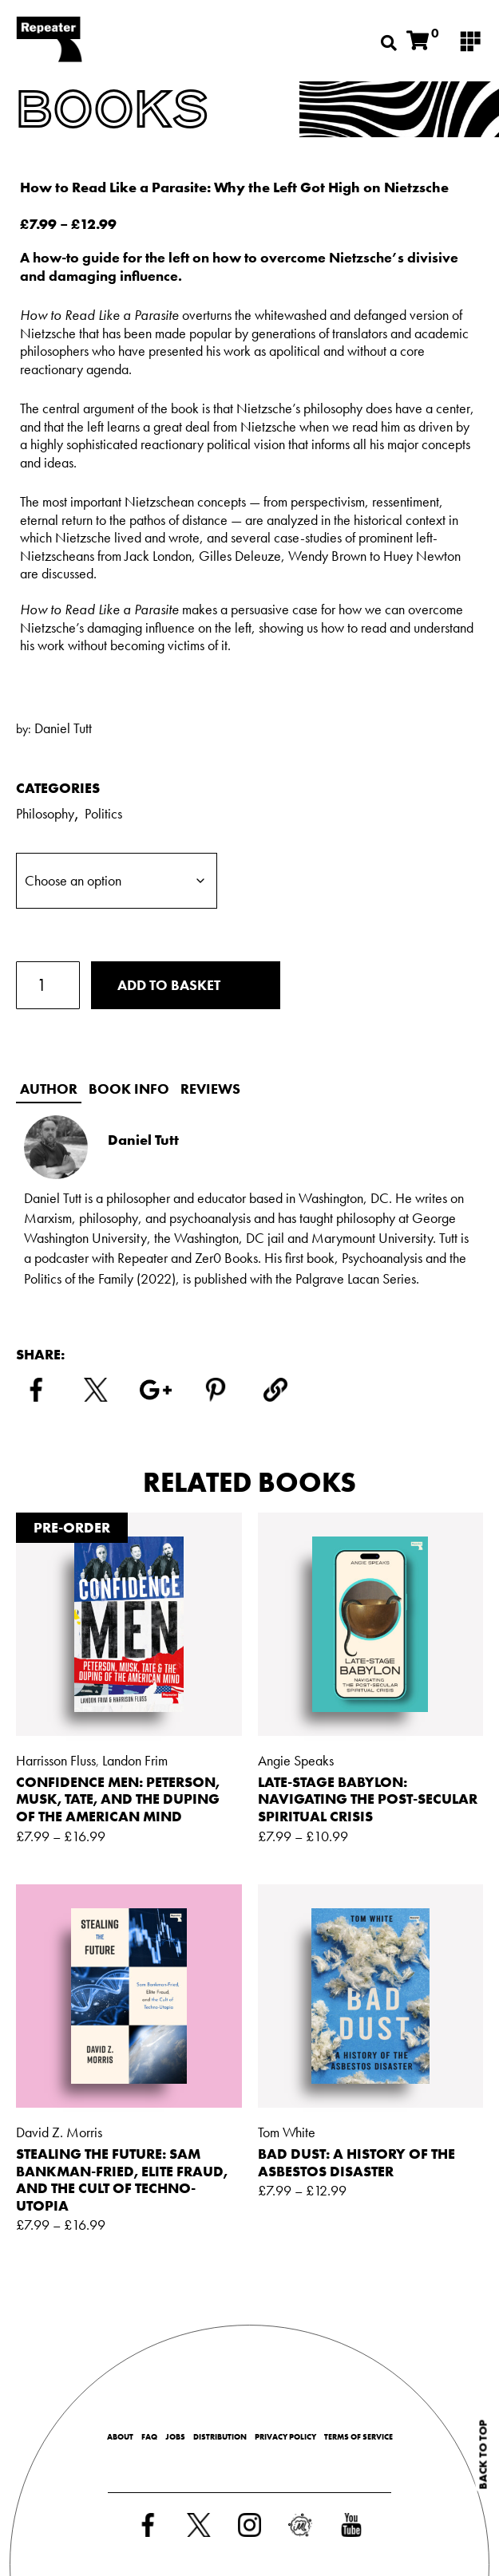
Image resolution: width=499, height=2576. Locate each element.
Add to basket (168, 985)
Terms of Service (358, 2437)
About (120, 2437)
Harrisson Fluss (56, 1760)
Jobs (175, 2437)
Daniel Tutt (63, 728)
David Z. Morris (59, 2132)
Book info (129, 1088)
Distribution (220, 2437)
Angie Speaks (296, 1760)
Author (48, 1088)
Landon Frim (135, 1760)
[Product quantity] (48, 985)
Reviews (210, 1088)
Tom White (286, 2132)
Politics (103, 813)
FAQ (149, 2437)
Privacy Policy (285, 2437)
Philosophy (45, 813)
